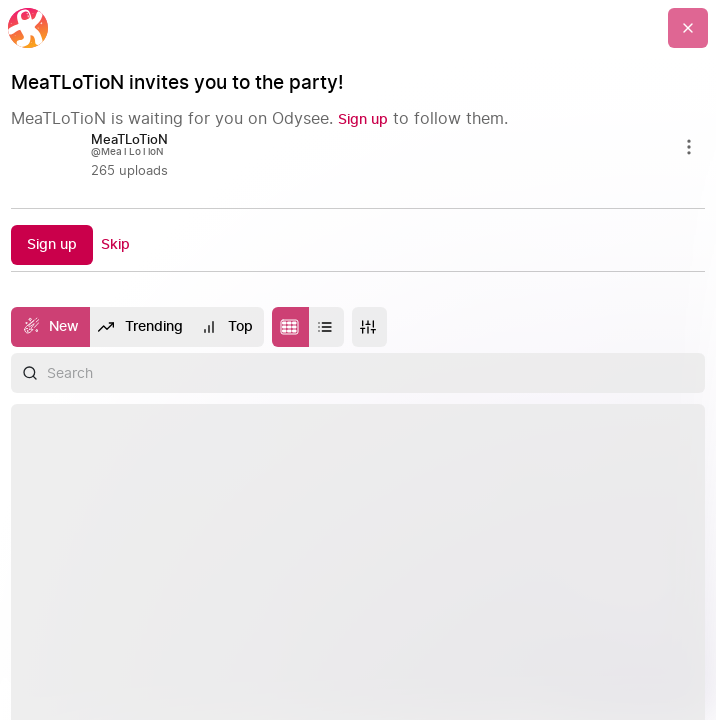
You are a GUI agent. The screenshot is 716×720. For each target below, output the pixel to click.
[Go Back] (688, 28)
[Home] (28, 28)
